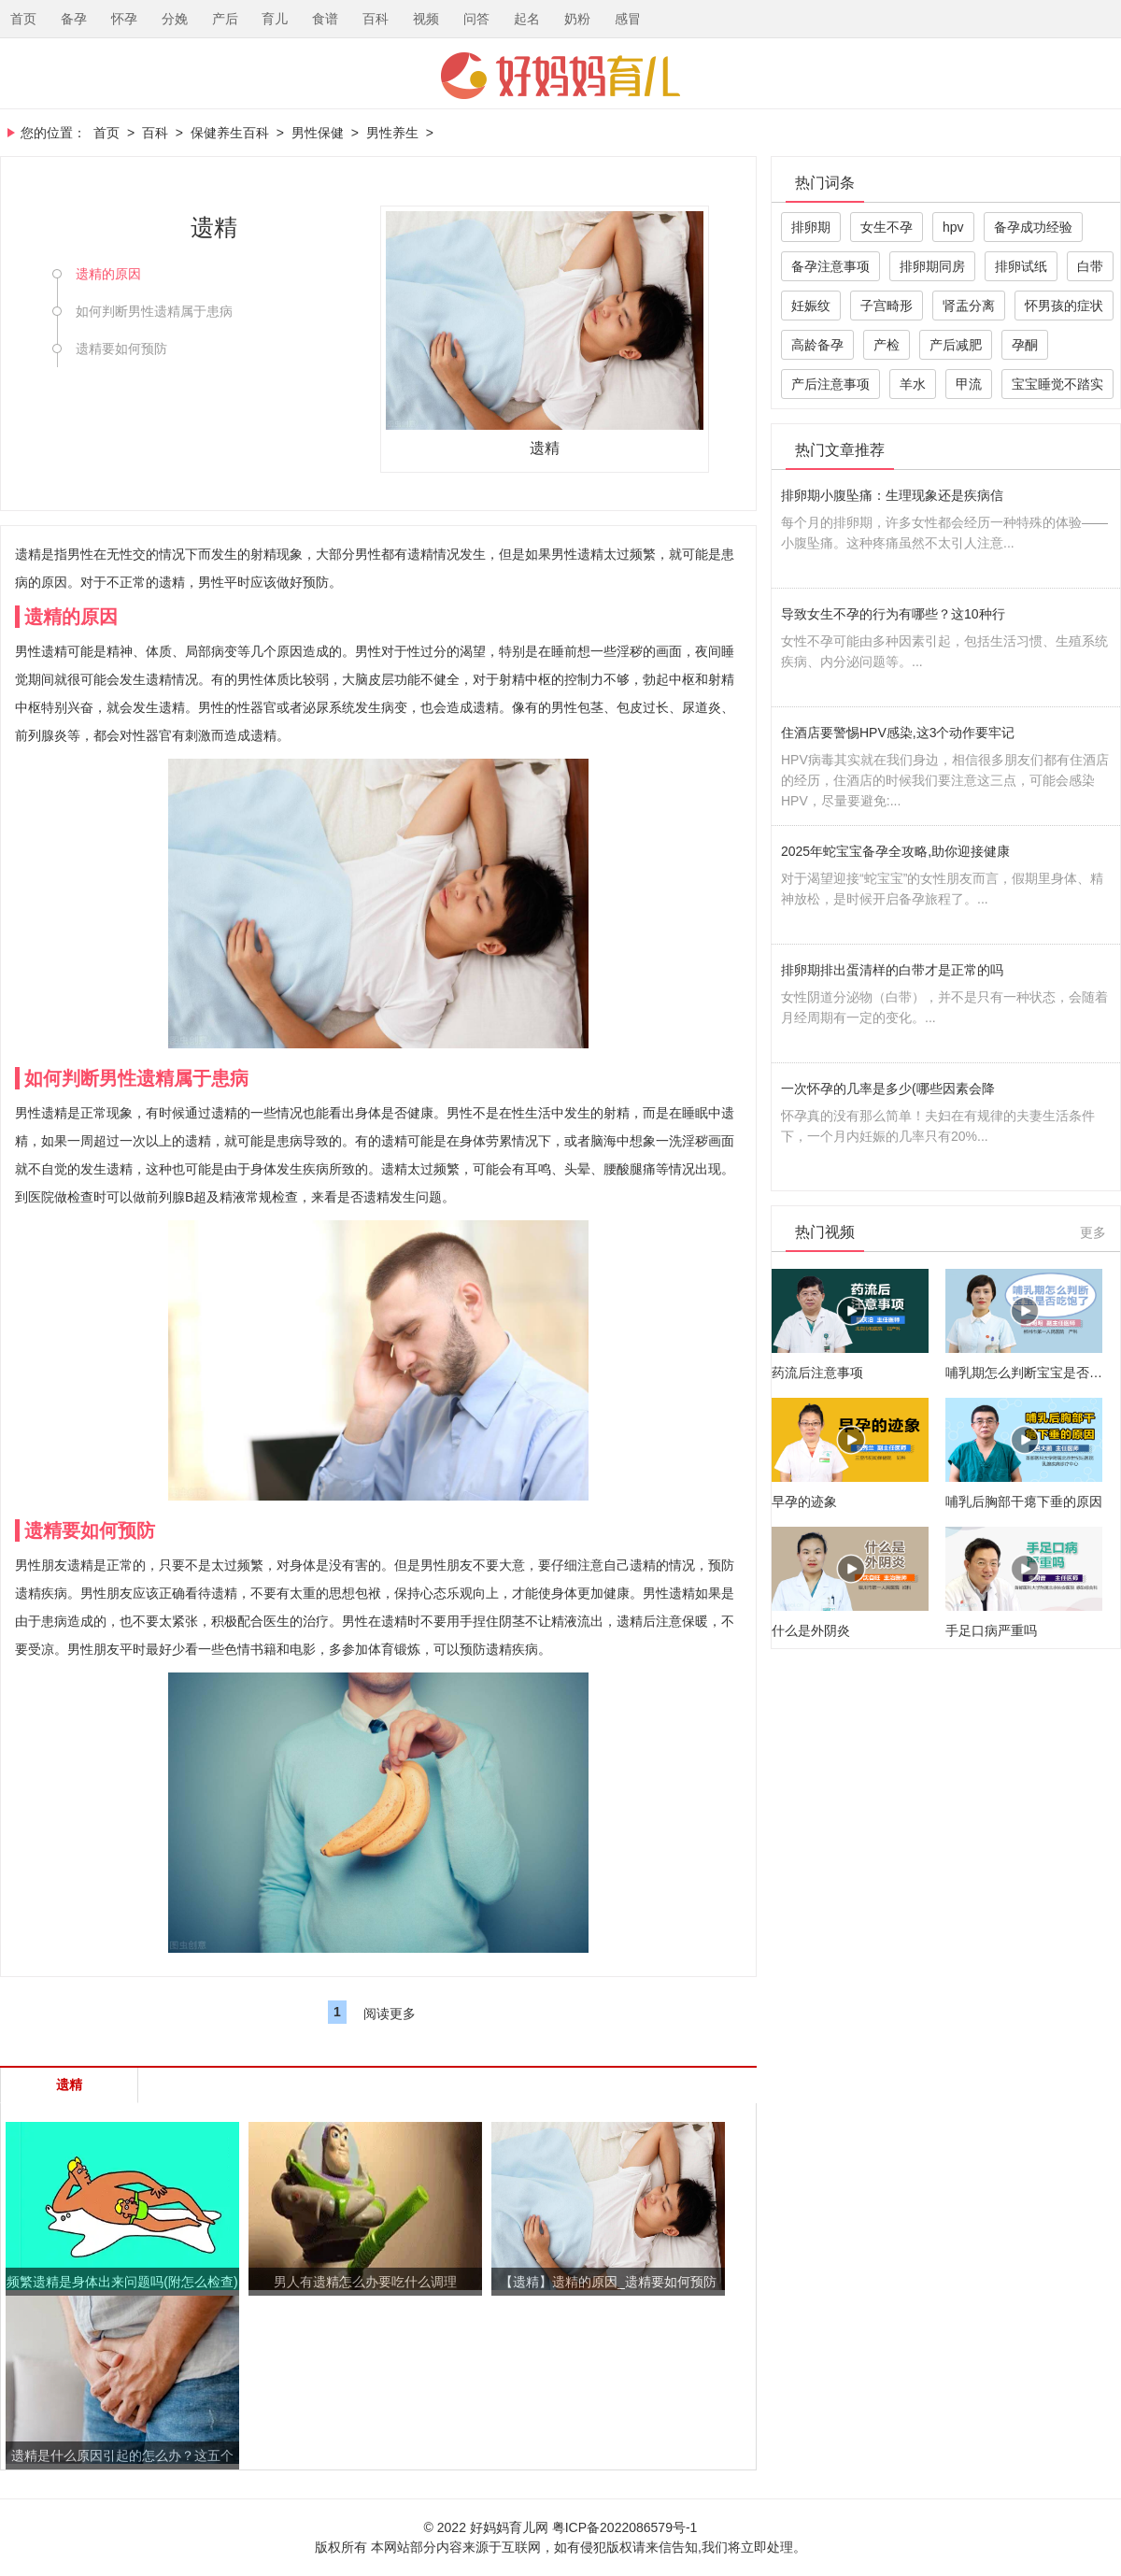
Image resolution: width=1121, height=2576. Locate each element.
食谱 (325, 18)
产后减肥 (955, 344)
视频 (426, 18)
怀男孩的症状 (1064, 305)
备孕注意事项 (830, 266)
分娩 (175, 18)
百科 (375, 18)
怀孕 (124, 18)
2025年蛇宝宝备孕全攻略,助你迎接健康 (895, 851)
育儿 (275, 18)
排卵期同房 (932, 266)
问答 (476, 18)
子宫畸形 (886, 305)
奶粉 (577, 18)
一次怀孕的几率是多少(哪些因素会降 (888, 1088)
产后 (225, 18)
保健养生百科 (230, 132)
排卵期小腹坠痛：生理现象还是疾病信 (892, 495)
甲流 (969, 384)
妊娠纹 (810, 305)
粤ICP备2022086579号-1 (625, 2527)
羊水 (913, 384)
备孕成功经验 (1033, 227)
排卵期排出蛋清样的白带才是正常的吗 (892, 969)
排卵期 (810, 227)
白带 (1090, 266)
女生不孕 (886, 227)
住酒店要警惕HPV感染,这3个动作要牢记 (898, 732)
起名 (527, 18)
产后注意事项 (830, 384)
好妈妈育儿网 (560, 75)
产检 (886, 344)
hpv (953, 227)
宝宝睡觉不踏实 (1057, 384)
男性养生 (392, 132)
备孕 (74, 18)
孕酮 (1025, 344)
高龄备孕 (817, 344)
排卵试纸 (1021, 266)
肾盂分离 (969, 305)
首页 (23, 18)
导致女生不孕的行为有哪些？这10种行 (893, 613)
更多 (1093, 1232)
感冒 (628, 18)
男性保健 (317, 132)
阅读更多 (389, 2013)
